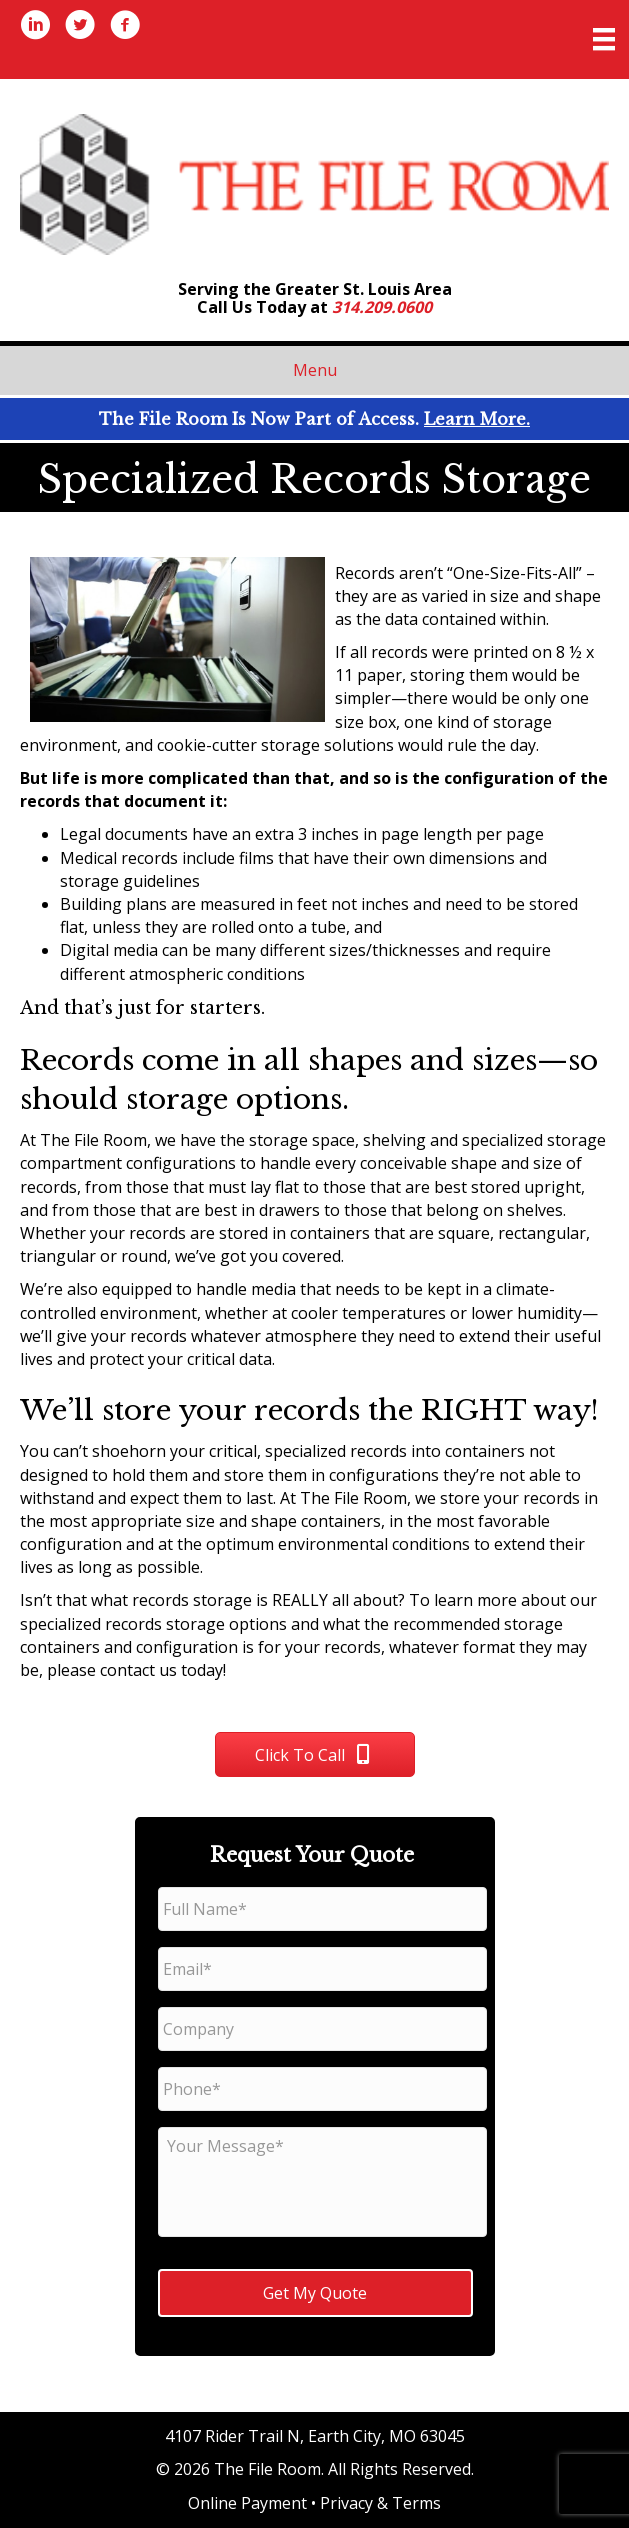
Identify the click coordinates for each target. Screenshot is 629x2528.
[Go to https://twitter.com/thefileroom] (80, 27)
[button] (315, 1754)
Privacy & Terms (380, 2503)
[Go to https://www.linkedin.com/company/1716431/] (35, 27)
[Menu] (604, 39)
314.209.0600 (382, 307)
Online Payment (247, 2503)
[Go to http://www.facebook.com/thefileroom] (125, 27)
